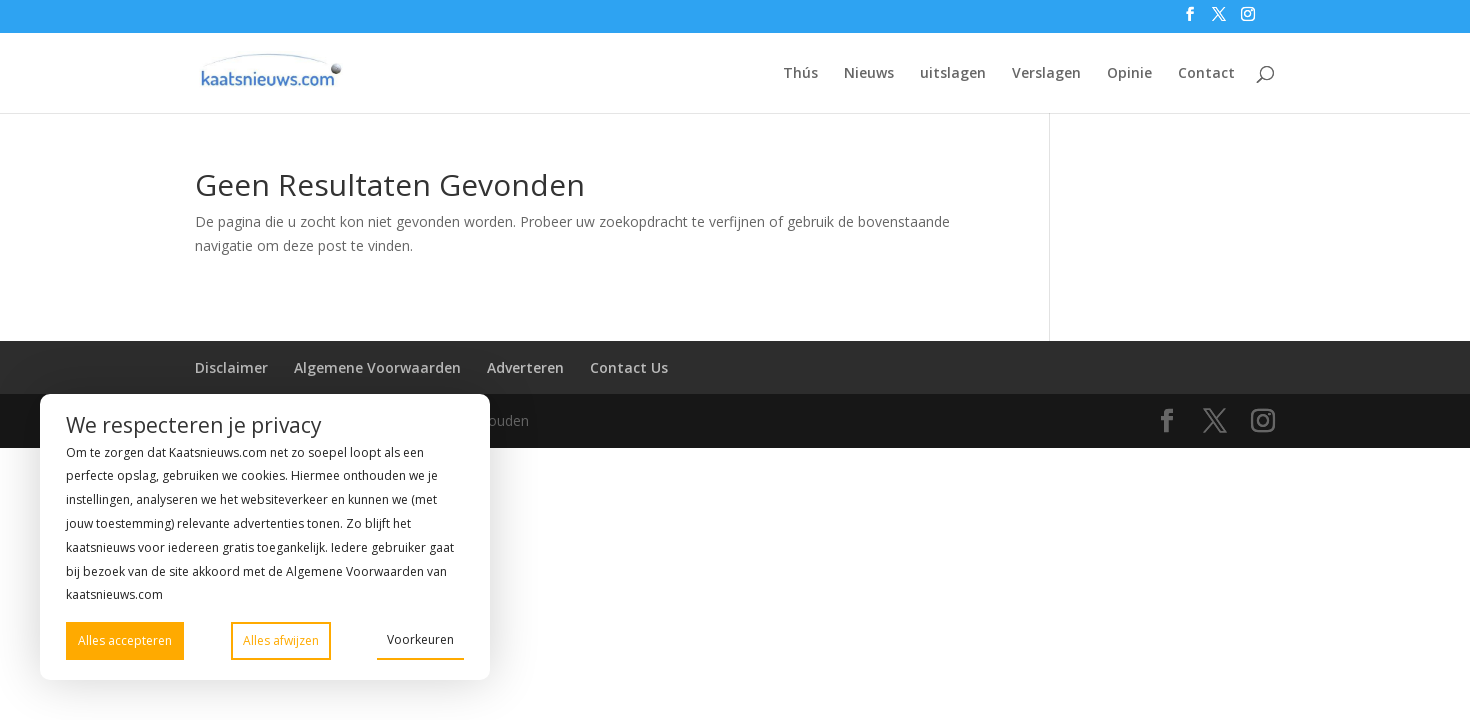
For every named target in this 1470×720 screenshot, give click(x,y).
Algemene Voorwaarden (377, 367)
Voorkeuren (420, 639)
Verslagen (1046, 74)
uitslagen (953, 74)
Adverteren (525, 367)
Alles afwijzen (281, 640)
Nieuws (869, 74)
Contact (1206, 74)
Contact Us (629, 367)
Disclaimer (231, 367)
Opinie (1129, 74)
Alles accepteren (125, 640)
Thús (800, 74)
